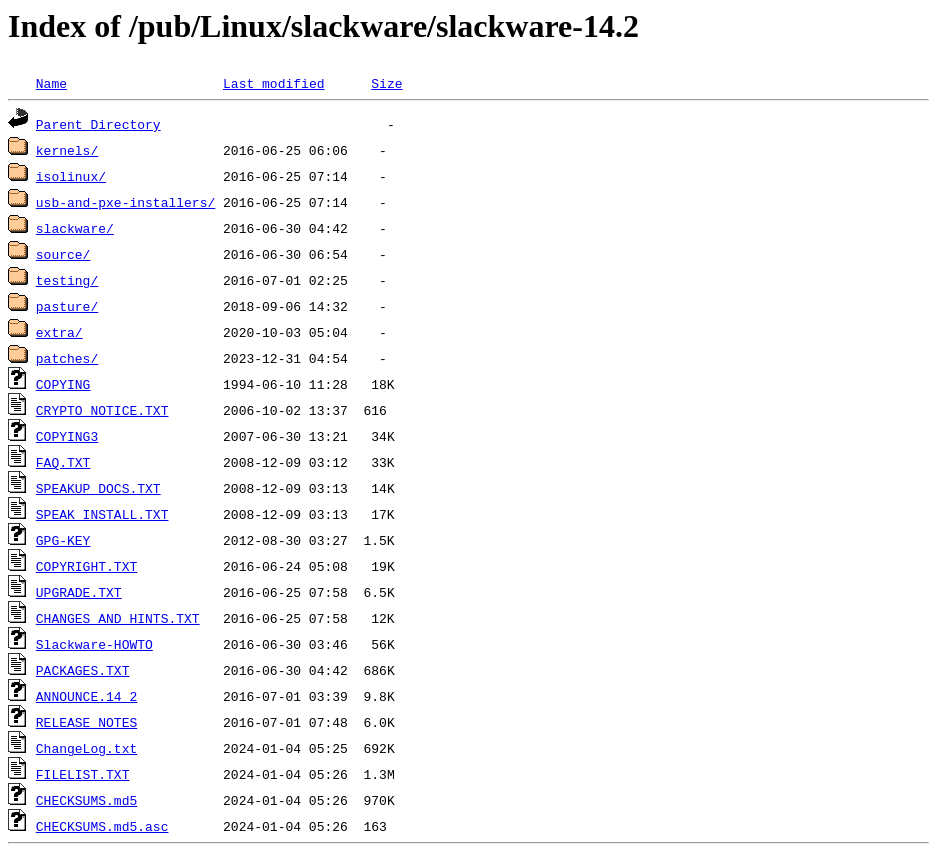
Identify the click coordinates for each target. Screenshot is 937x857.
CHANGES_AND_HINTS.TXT (118, 618)
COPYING (63, 384)
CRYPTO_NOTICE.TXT (102, 410)
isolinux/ (71, 176)
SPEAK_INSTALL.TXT (102, 514)
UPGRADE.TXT (79, 592)
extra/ (59, 332)
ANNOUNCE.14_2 (86, 696)
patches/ (67, 358)
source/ (63, 254)
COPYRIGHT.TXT (86, 566)
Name (51, 83)
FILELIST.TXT (83, 774)
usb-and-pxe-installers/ (125, 202)
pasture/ (67, 306)
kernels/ (67, 150)
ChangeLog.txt (86, 748)
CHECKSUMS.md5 (86, 800)
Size (386, 83)
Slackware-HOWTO (94, 644)
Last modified (273, 83)
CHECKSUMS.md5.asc (102, 826)
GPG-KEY (63, 540)
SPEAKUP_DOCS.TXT (98, 488)
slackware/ (75, 228)
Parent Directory (98, 124)
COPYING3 (67, 436)
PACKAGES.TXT (83, 670)
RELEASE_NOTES (86, 722)
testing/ (67, 280)
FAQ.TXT (63, 462)
